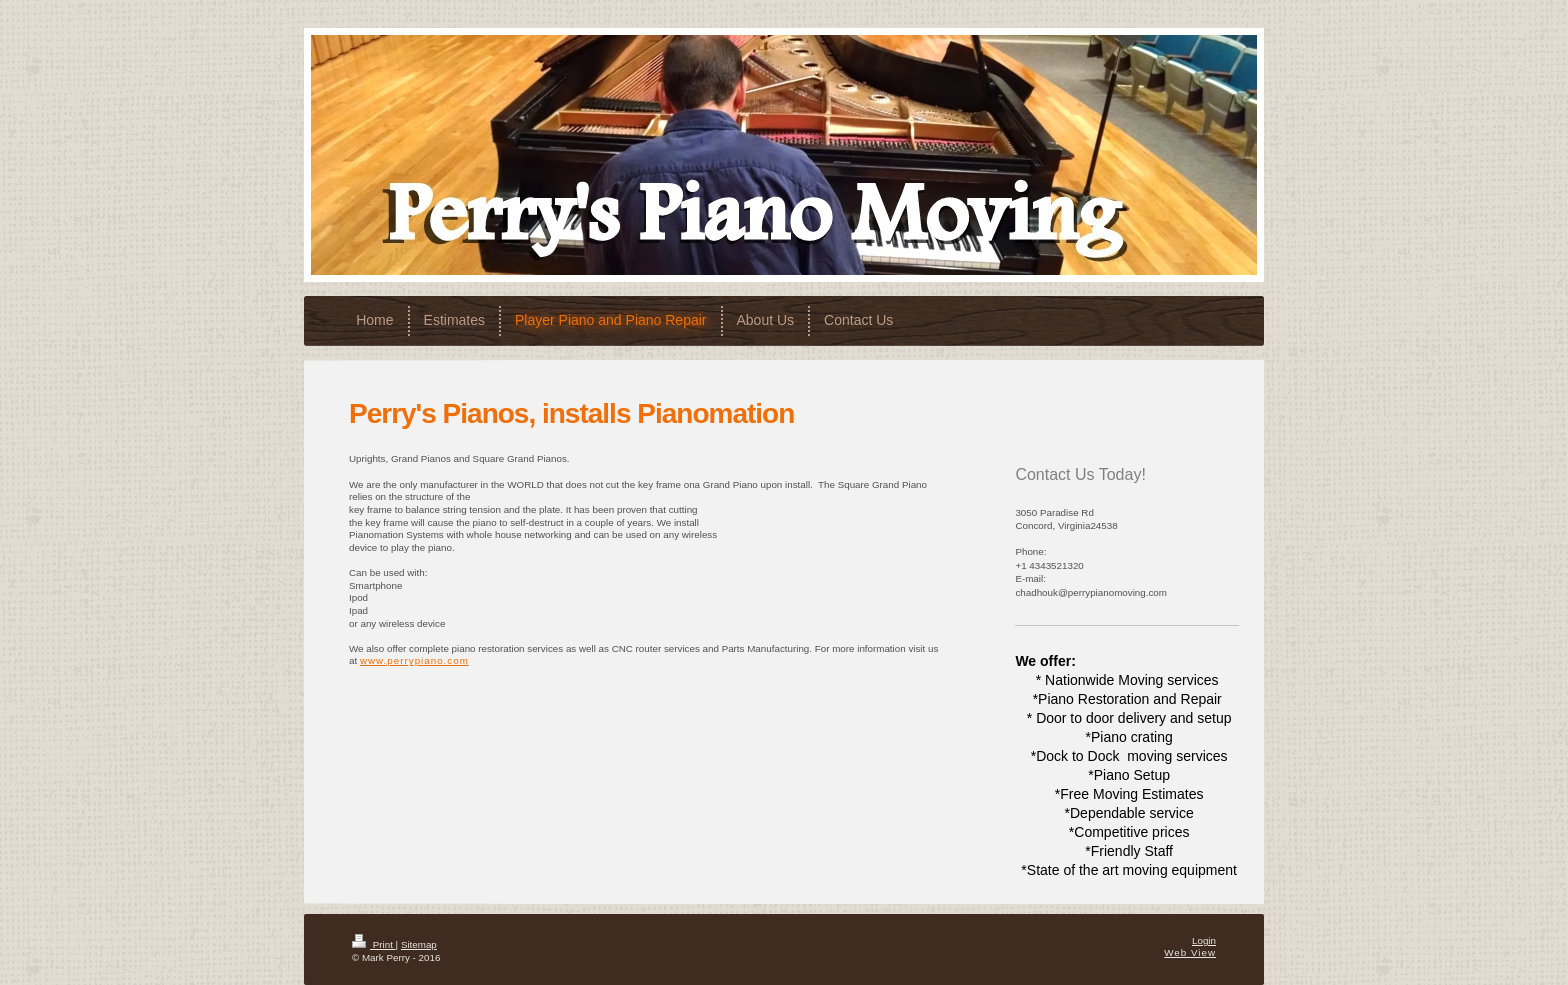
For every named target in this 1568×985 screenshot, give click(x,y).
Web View (1190, 952)
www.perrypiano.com (414, 660)
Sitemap (419, 944)
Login (1204, 940)
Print (374, 944)
